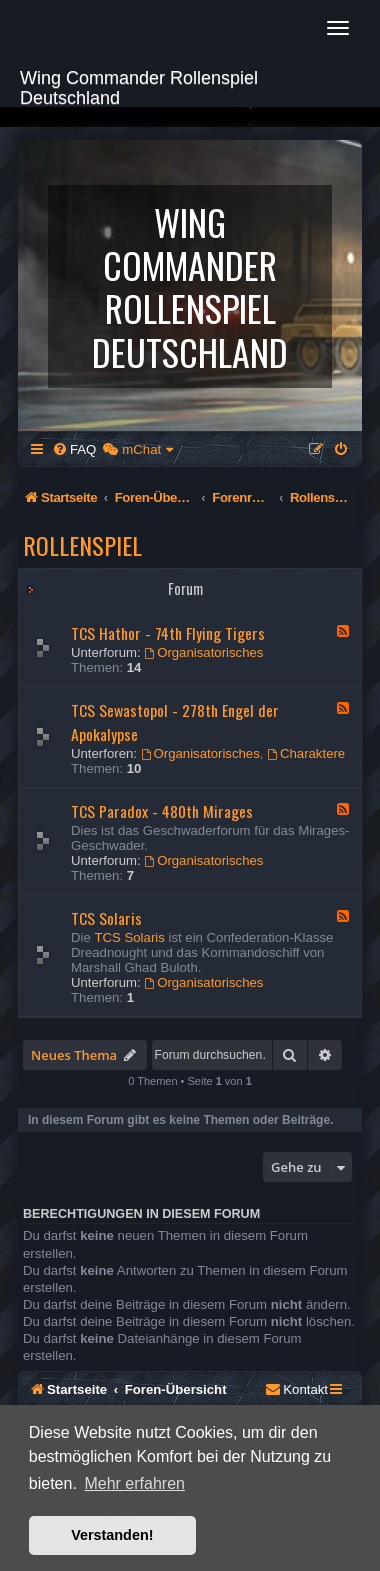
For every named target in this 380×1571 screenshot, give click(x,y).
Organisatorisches (203, 652)
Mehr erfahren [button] (134, 1483)
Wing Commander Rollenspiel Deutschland (139, 85)
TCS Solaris (106, 918)
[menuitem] (74, 449)
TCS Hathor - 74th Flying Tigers (168, 633)
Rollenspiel (82, 545)
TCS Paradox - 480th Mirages (162, 811)
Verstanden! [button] (112, 1535)
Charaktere (306, 753)
